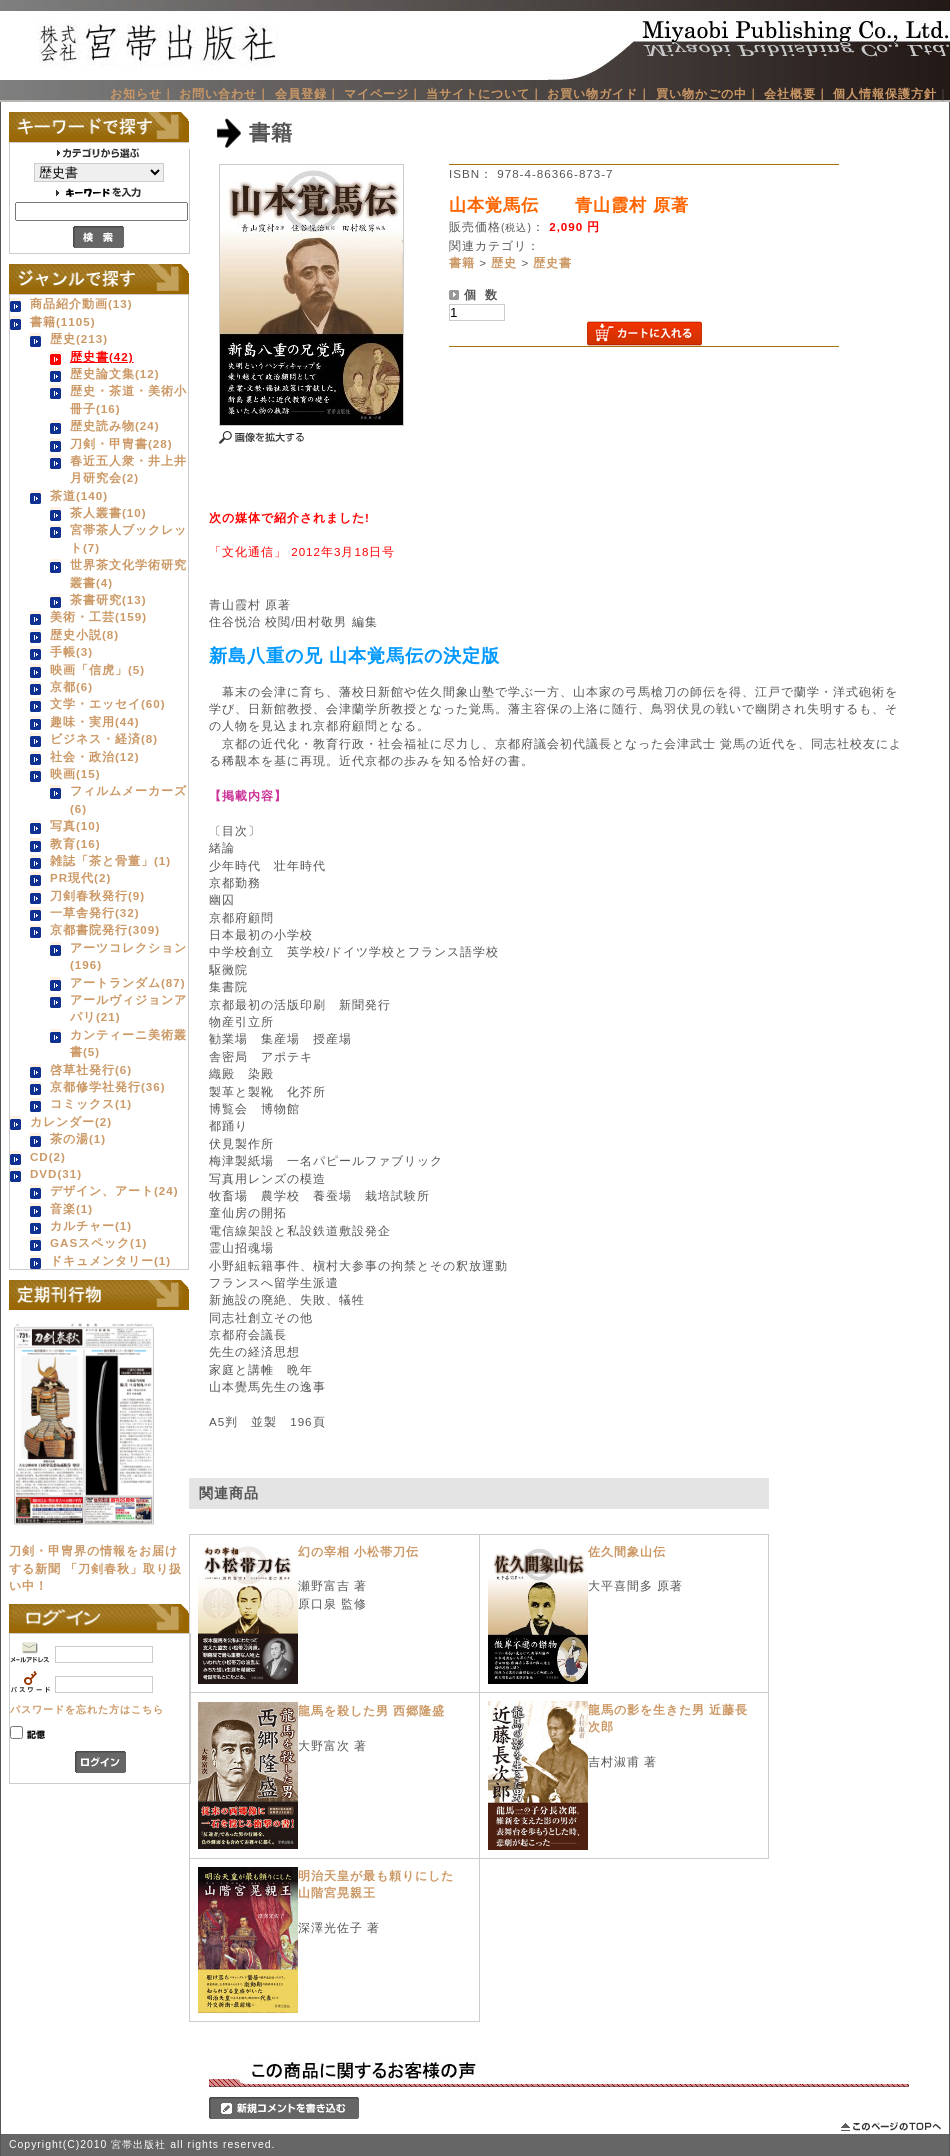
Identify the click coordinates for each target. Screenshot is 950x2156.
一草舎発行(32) (95, 912)
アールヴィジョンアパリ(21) (128, 1008)
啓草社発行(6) (91, 1069)
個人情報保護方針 (885, 93)
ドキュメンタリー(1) (110, 1260)
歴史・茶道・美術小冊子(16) (128, 399)
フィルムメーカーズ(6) (128, 799)
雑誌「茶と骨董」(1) (110, 860)
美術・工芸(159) (98, 616)
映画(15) (75, 773)
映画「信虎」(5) (97, 669)
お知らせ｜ (142, 93)
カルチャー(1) (91, 1225)
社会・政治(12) (95, 756)
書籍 (462, 262)
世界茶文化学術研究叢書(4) (128, 573)
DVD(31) (56, 1173)
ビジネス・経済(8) (104, 738)
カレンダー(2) (71, 1121)
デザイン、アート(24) (114, 1190)
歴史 (504, 262)
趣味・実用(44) (95, 721)
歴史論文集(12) (115, 373)
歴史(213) (79, 338)
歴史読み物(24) (115, 425)
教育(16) (75, 843)
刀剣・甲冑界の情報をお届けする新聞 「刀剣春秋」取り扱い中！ (95, 1568)
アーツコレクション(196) (128, 956)
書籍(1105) (63, 321)
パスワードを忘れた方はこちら (87, 1709)
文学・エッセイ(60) (108, 703)
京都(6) (71, 686)
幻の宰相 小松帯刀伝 (358, 1551)
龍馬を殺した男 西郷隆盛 (371, 1710)
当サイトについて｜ (484, 93)
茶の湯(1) (78, 1138)
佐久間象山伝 (627, 1551)
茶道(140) (79, 495)
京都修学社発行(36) (108, 1086)
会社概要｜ (796, 93)
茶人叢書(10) (108, 512)
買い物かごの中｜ (708, 93)
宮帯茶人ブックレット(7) (128, 538)
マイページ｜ (383, 93)
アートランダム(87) (128, 982)
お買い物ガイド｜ (599, 93)
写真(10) (75, 825)
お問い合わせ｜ (224, 93)
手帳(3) (71, 651)
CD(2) (48, 1156)
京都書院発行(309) (105, 929)
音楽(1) (71, 1208)
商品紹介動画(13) (81, 303)
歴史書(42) (102, 356)
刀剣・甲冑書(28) (121, 443)
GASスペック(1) (98, 1242)
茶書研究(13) (108, 599)
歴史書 (552, 262)
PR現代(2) (80, 877)
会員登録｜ (307, 93)
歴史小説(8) (84, 634)
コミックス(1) (91, 1103)
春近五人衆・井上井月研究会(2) (128, 469)
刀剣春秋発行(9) (97, 895)
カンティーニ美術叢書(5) (128, 1043)
